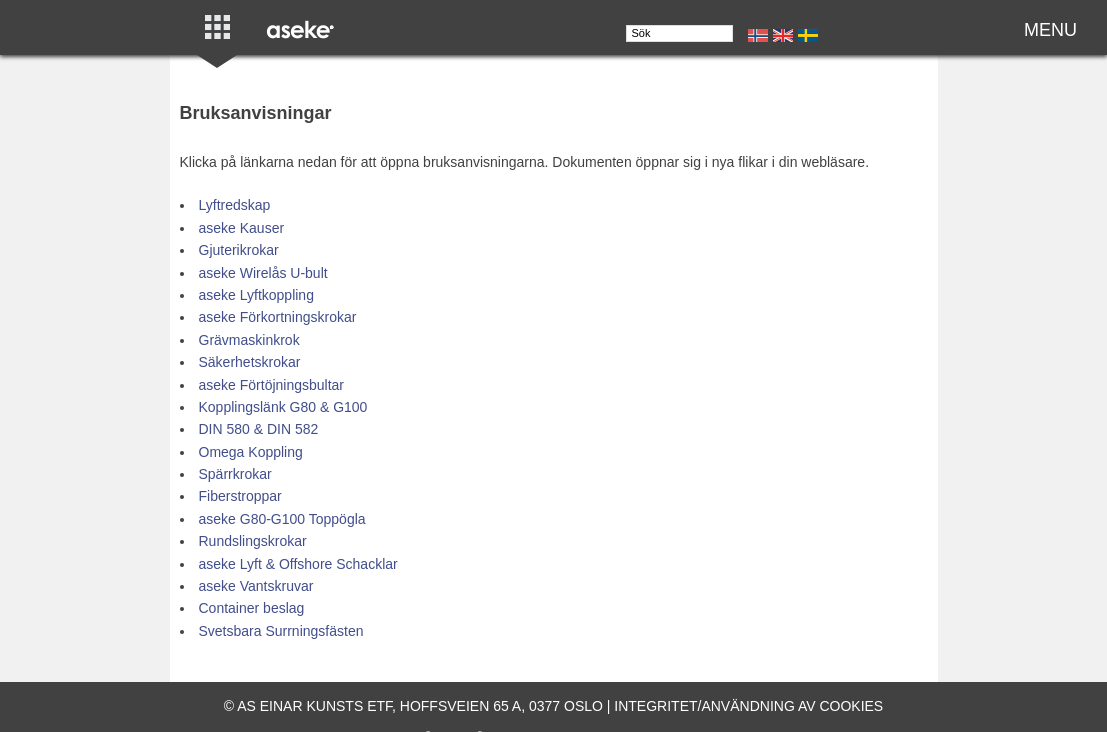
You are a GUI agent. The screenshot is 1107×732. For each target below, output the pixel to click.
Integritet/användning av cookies (748, 706)
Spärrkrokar (235, 474)
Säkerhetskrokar (250, 362)
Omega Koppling (251, 452)
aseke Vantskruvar (256, 586)
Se (808, 35)
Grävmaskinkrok (249, 340)
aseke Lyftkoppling (256, 295)
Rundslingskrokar (253, 541)
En (783, 35)
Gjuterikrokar (239, 250)
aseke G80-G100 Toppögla (282, 519)
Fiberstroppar (240, 496)
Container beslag (252, 608)
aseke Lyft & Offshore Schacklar (298, 564)
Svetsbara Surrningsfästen (281, 631)
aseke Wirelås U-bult (263, 273)
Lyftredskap (235, 205)
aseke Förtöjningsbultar (272, 385)
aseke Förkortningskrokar (278, 317)
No (758, 35)
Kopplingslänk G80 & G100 (283, 407)
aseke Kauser (242, 228)
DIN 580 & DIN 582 (259, 429)
